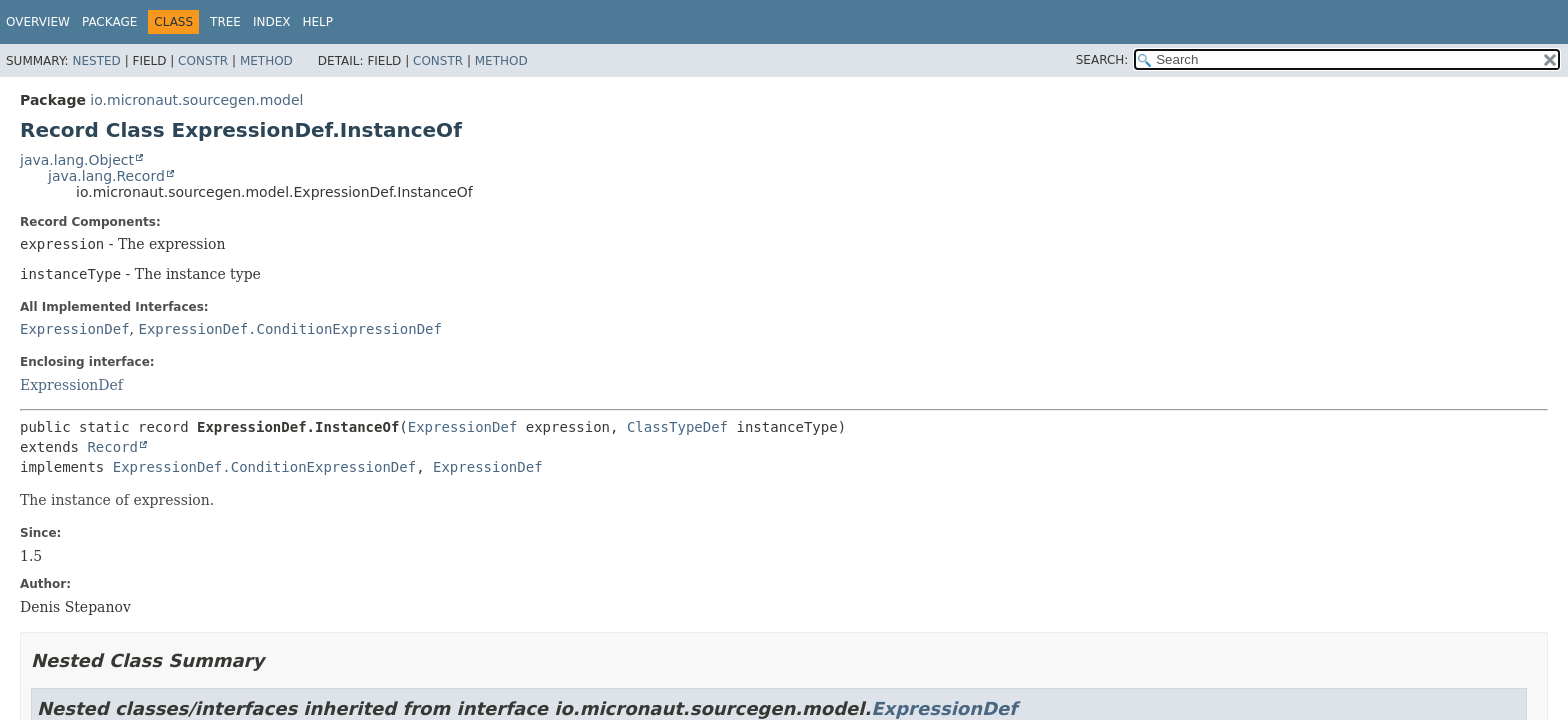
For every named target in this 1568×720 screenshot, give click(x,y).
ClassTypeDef (677, 427)
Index (272, 22)
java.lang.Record (106, 176)
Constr (203, 61)
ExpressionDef (75, 329)
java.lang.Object (77, 160)
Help (318, 22)
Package (109, 22)
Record (112, 447)
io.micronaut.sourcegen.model (196, 100)
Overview (38, 22)
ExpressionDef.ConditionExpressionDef (289, 329)
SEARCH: (1102, 60)
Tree (225, 22)
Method (266, 61)
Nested (96, 61)
